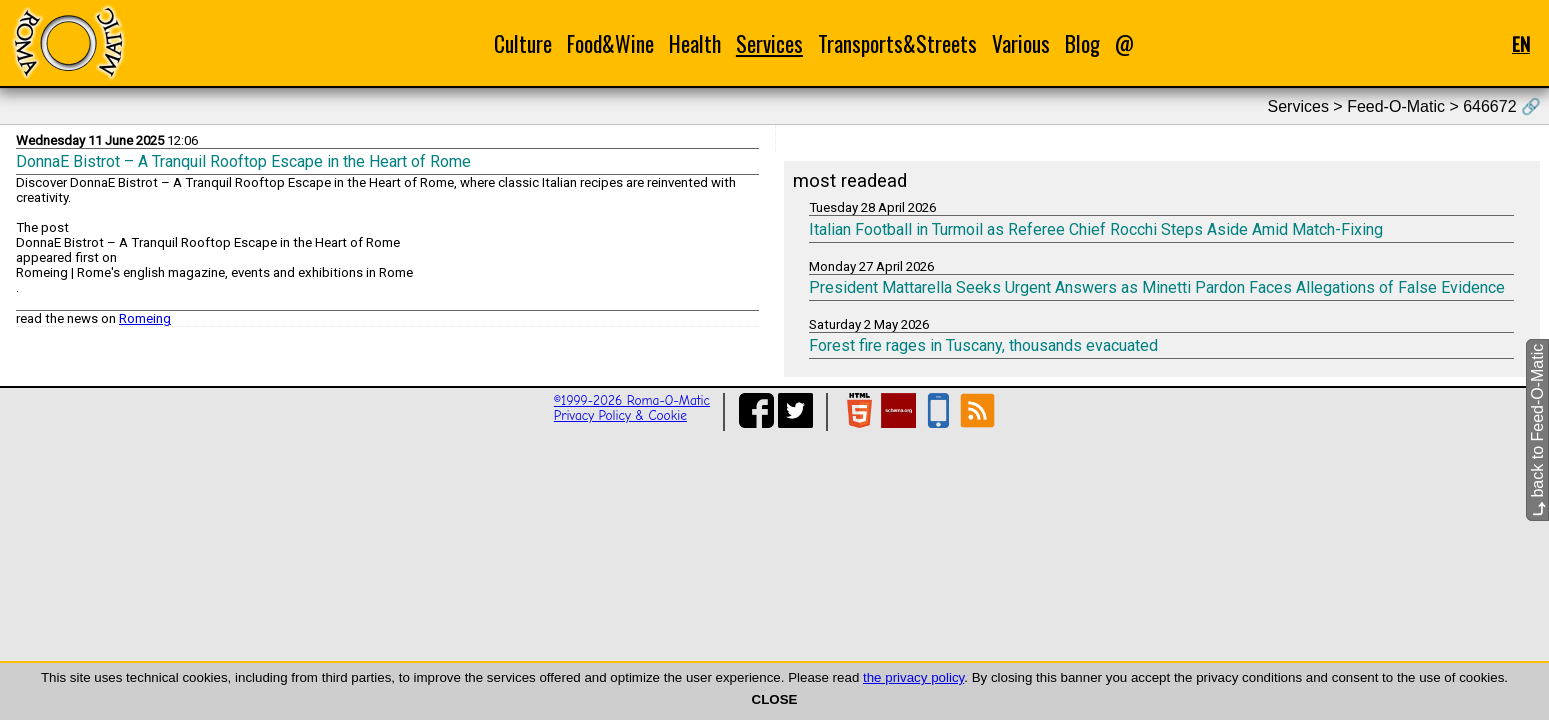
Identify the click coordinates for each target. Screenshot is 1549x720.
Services (769, 43)
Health (695, 43)
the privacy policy (913, 677)
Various (1021, 43)
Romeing (145, 318)
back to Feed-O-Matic (1537, 430)
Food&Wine (610, 43)
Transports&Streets (897, 43)
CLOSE (775, 699)
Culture (523, 43)
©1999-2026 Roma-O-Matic (632, 400)
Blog (1082, 43)
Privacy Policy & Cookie (620, 415)
